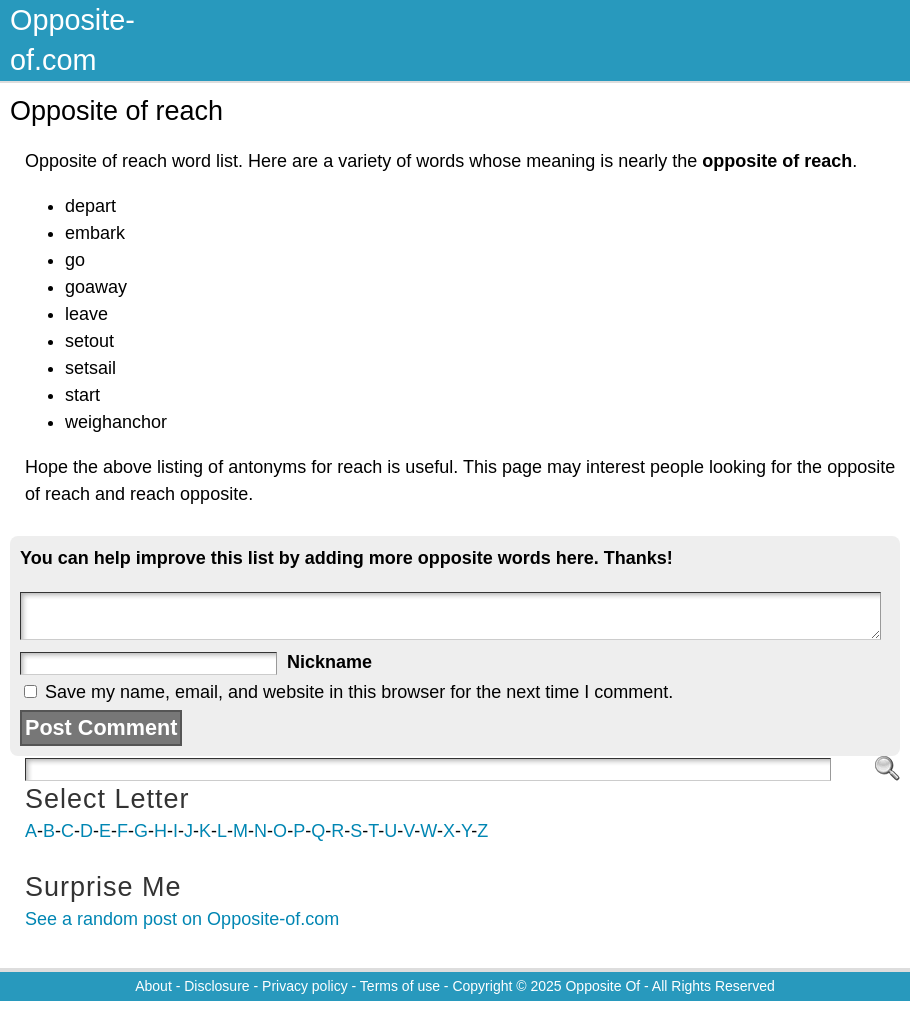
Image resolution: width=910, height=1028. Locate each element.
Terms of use (400, 986)
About (153, 986)
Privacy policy (305, 986)
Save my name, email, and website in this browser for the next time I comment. (359, 692)
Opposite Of (602, 986)
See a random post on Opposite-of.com (182, 919)
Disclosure (216, 986)
